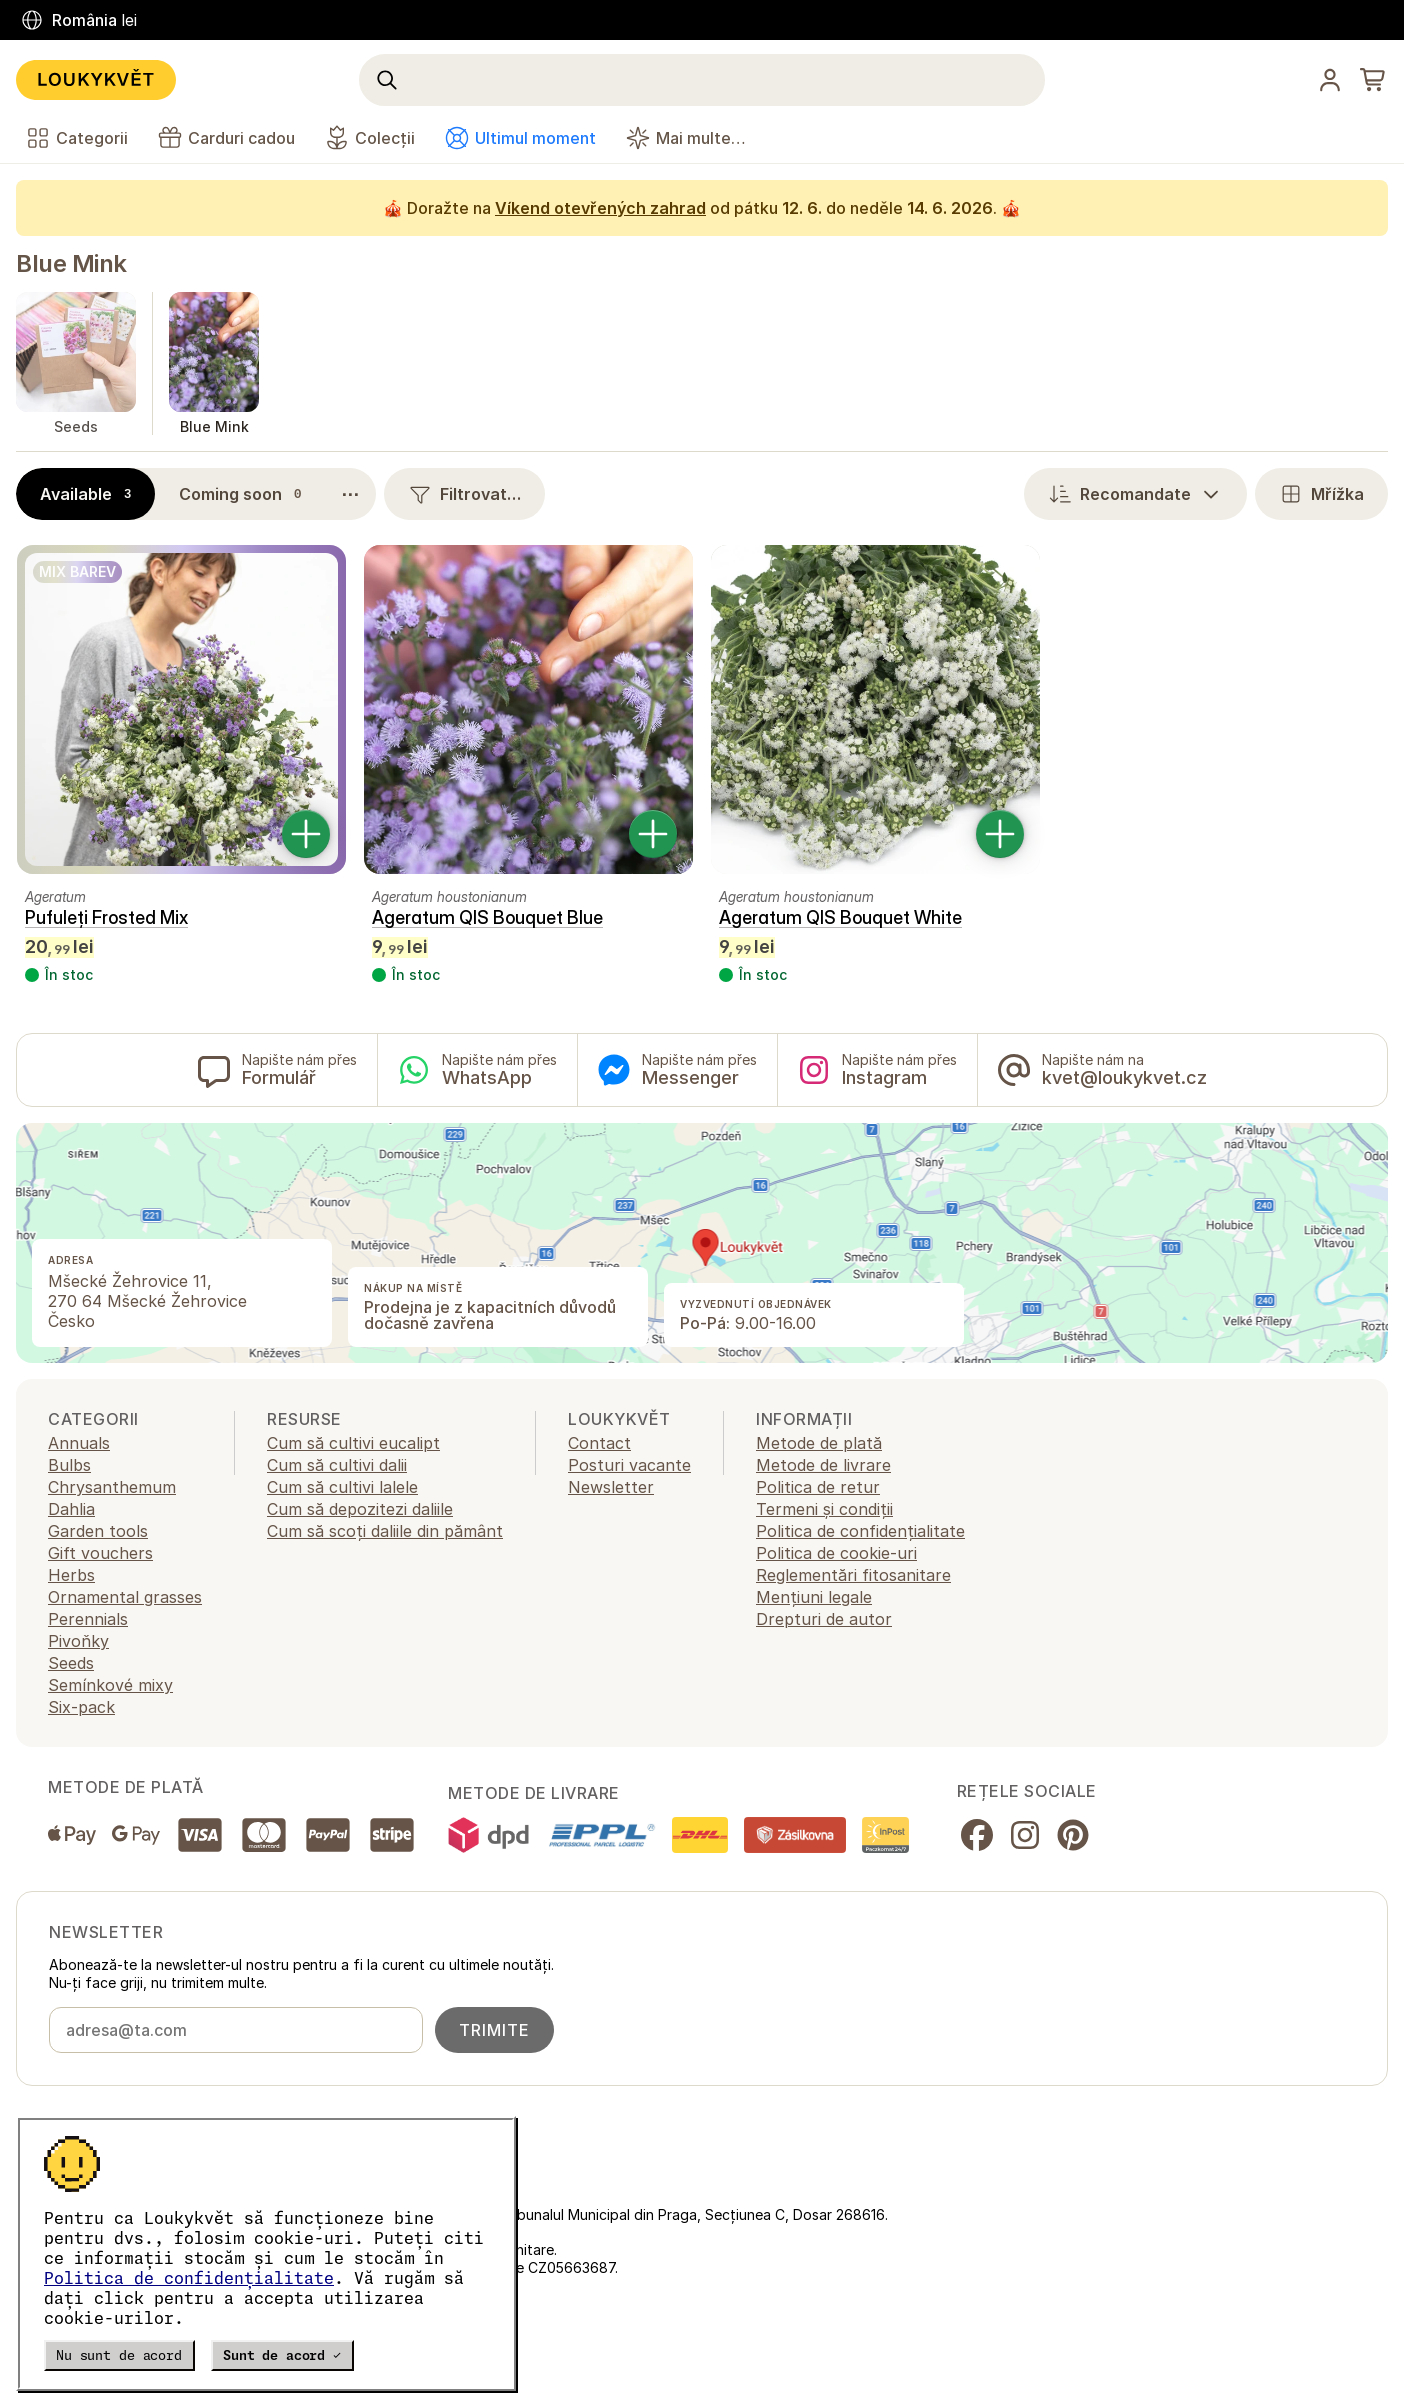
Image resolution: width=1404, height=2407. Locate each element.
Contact (599, 1443)
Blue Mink (71, 263)
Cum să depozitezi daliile (360, 1509)
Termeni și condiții (824, 1509)
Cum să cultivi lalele (342, 1487)
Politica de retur (818, 1487)
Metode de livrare (823, 1465)
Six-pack (81, 1707)
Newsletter (611, 1487)
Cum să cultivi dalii (337, 1465)
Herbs (71, 1575)
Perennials (88, 1619)
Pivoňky (78, 1641)
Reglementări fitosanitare (853, 1575)
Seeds (71, 1663)
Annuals (79, 1443)
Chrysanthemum (112, 1487)
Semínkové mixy (110, 1685)
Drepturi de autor (824, 1619)
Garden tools (98, 1531)
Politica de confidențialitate (189, 2278)
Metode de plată (819, 1443)
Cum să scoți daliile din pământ (385, 1531)
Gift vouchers (100, 1553)
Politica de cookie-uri (836, 1553)
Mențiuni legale (814, 1597)
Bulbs (69, 1465)
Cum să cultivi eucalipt (353, 1443)
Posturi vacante (629, 1465)
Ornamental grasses (125, 1597)
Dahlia (71, 1509)
